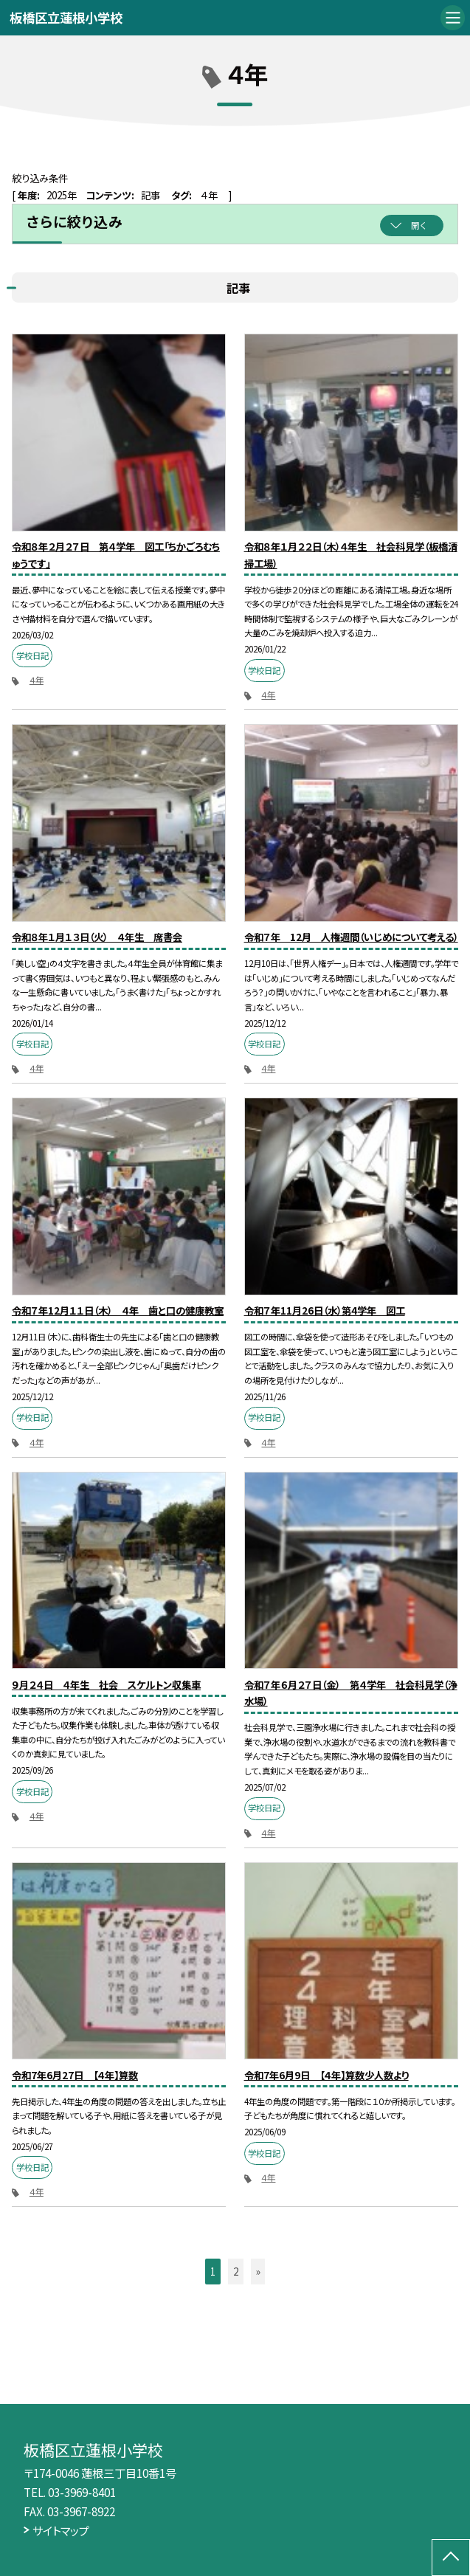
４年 (37, 680)
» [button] (258, 2271)
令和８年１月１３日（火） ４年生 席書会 (97, 936)
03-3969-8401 (82, 2492)
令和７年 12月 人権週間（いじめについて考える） (351, 936)
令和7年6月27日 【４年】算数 (75, 2074)
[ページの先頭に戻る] (450, 2557)
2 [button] (235, 2271)
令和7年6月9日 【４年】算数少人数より (326, 2074)
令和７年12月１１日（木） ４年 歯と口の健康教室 (118, 1310)
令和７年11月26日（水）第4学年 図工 (324, 1310)
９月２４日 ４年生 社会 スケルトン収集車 (106, 1684)
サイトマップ (60, 2530)
